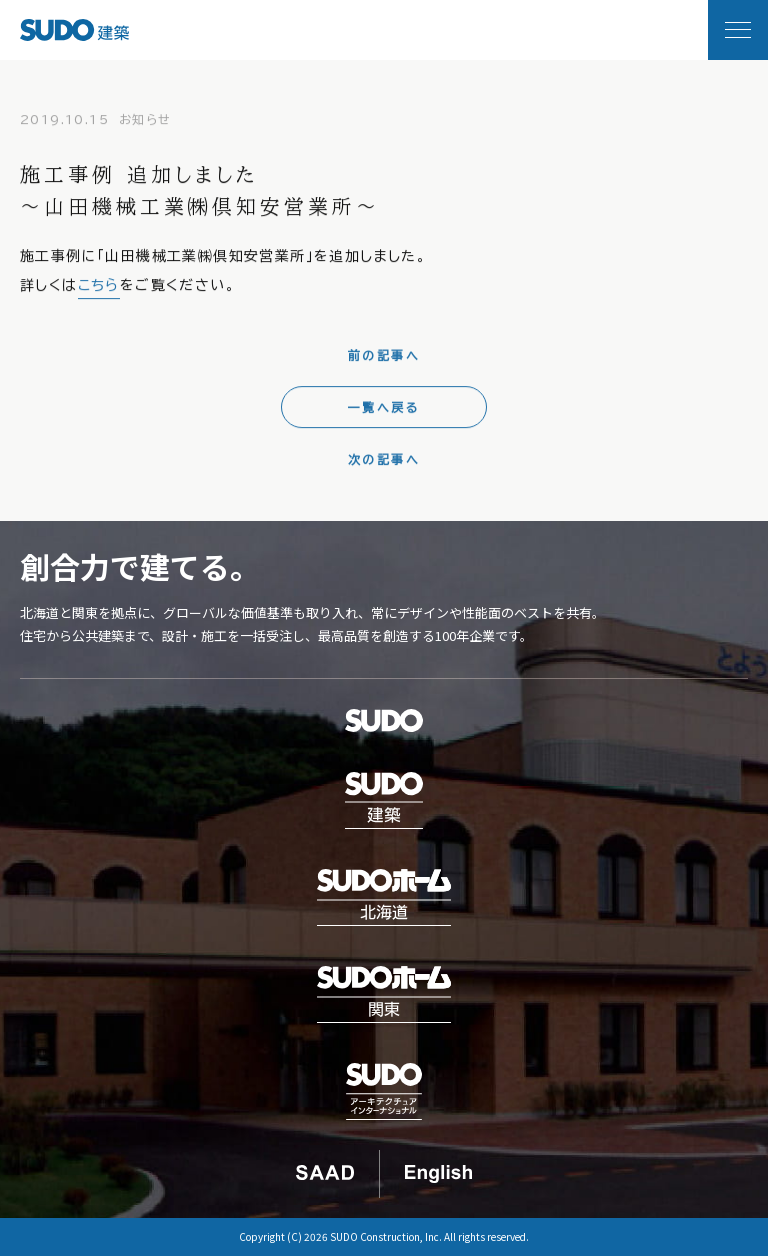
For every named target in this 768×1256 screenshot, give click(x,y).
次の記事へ (384, 464)
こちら (99, 291)
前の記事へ (384, 360)
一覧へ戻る (384, 412)
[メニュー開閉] (738, 30)
